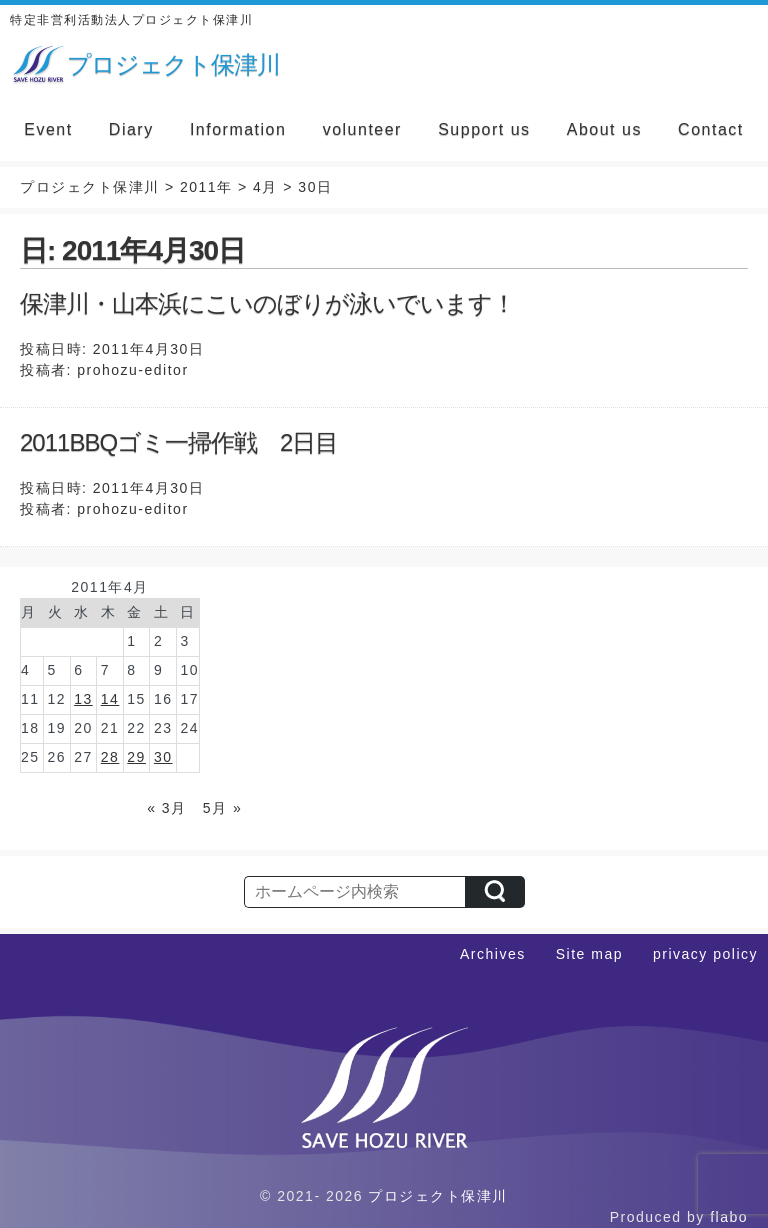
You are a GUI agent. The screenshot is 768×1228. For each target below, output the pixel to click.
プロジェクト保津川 (438, 1196)
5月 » (222, 808)
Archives (493, 954)
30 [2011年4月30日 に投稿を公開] (163, 757)
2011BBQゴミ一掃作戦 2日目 (179, 442)
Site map (589, 954)
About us (604, 129)
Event (48, 129)
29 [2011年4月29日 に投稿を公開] (136, 757)
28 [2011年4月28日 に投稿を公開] (110, 757)
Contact (711, 129)
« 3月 (166, 808)
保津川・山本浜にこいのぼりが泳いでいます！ (267, 303)
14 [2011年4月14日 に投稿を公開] (110, 699)
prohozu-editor (132, 370)
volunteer (362, 129)
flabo (729, 1217)
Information (238, 129)
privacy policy (705, 954)
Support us (484, 129)
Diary (131, 129)
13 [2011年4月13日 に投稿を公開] (83, 699)
